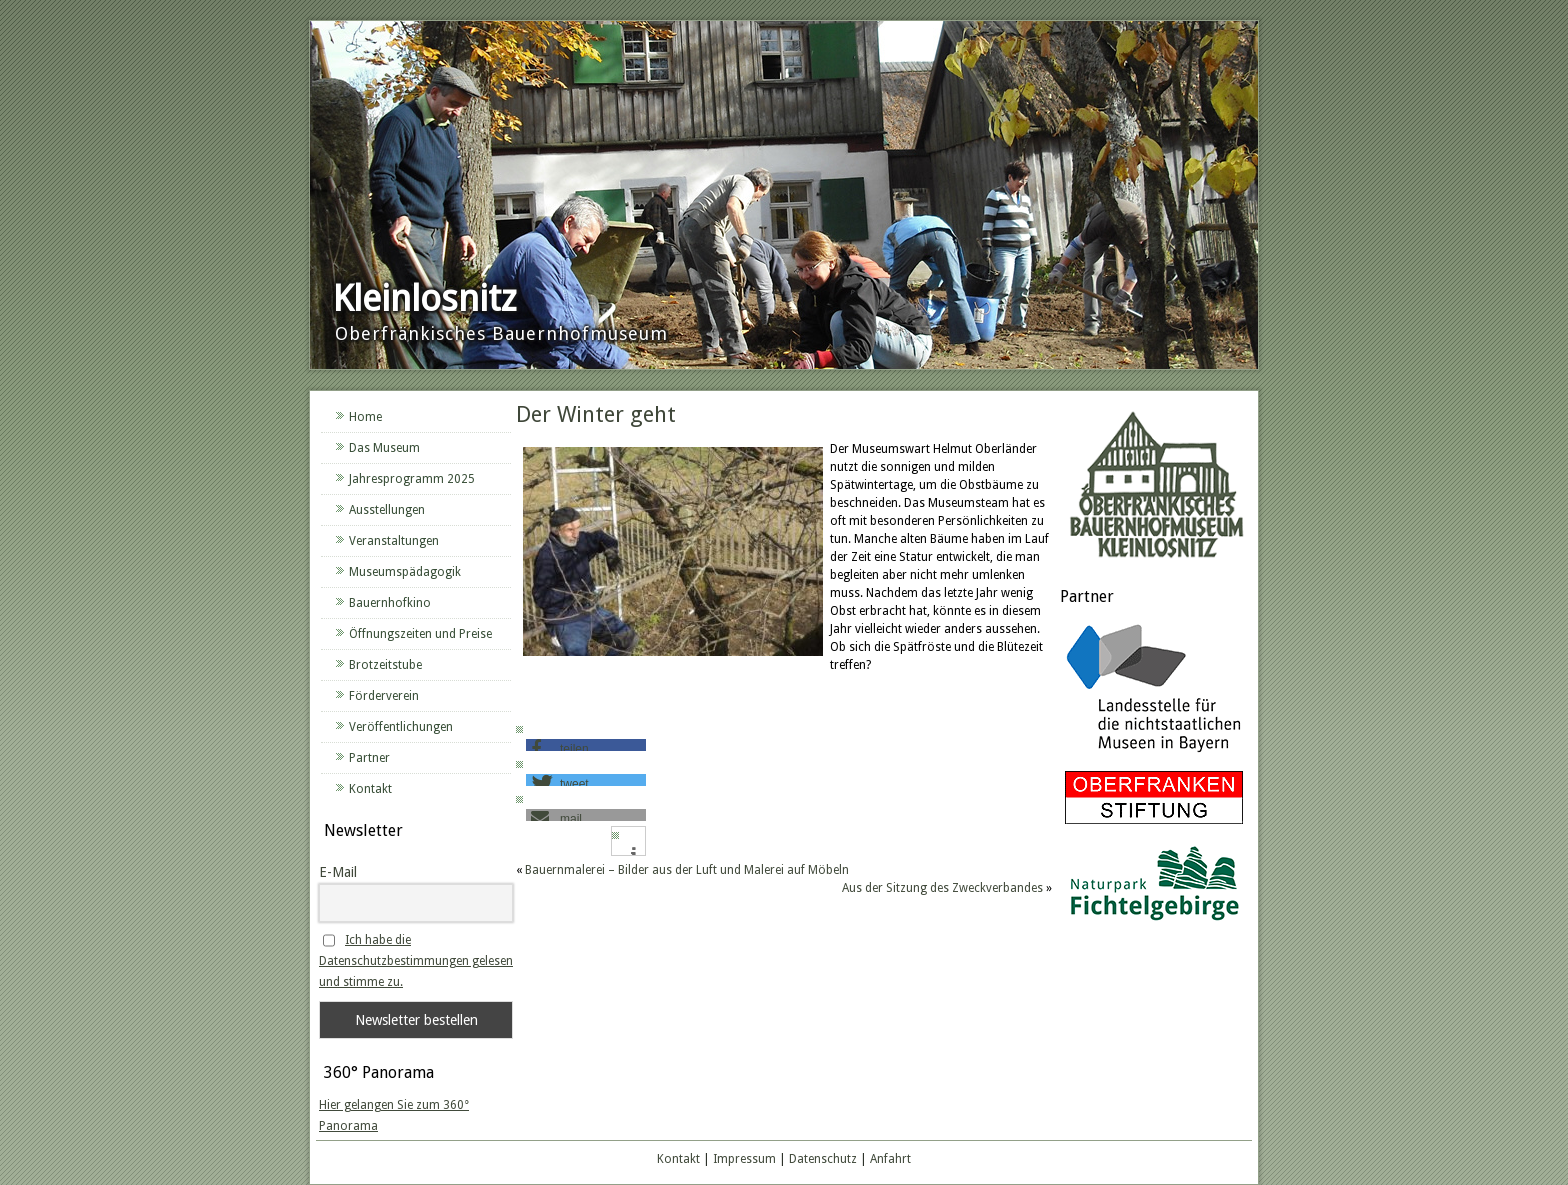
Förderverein (384, 696)
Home (365, 417)
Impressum (744, 1159)
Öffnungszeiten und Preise (420, 634)
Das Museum (384, 448)
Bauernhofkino (390, 603)
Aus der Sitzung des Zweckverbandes (942, 888)
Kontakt (370, 789)
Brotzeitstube (385, 665)
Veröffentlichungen (401, 727)
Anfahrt (890, 1159)
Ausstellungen (387, 510)
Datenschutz (823, 1159)
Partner (369, 758)
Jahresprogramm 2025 (412, 479)
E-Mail (338, 872)
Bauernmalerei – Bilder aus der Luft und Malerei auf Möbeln (687, 870)
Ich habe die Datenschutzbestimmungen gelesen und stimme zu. (416, 961)
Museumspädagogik (405, 572)
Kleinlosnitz (424, 298)
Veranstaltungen (394, 541)
